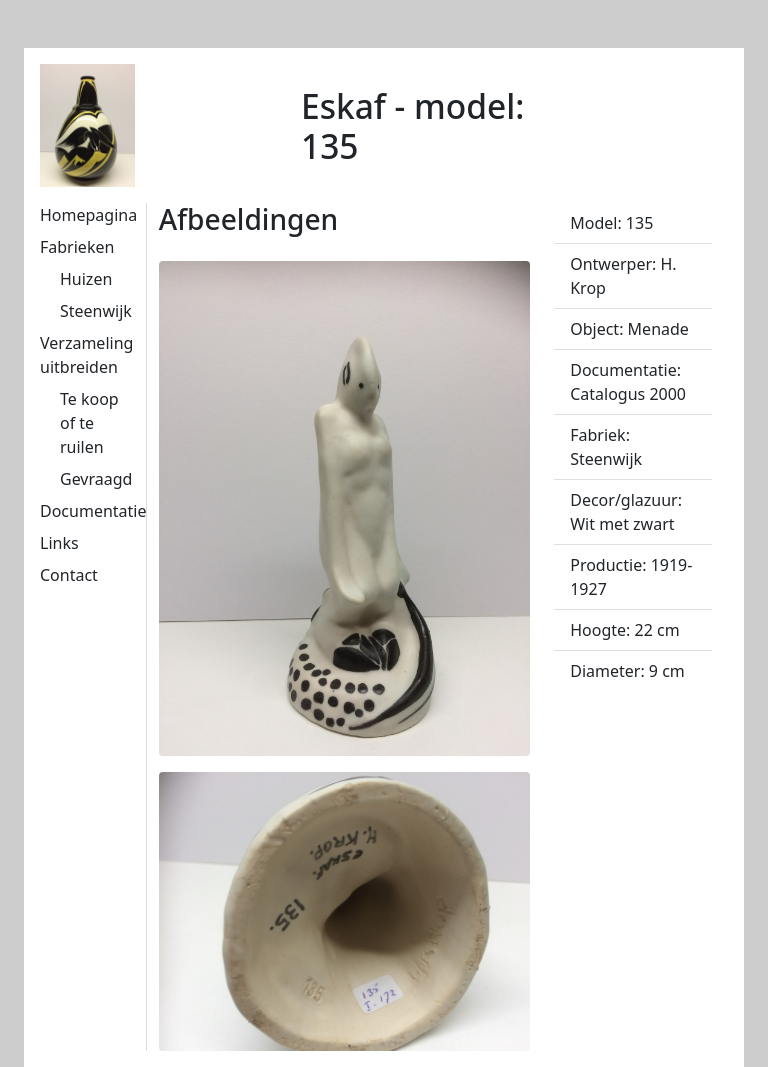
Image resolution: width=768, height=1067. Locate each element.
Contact (69, 575)
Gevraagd (96, 479)
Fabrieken (77, 247)
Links (59, 543)
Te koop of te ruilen (89, 423)
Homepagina (88, 215)
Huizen (86, 279)
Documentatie (93, 511)
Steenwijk (96, 311)
